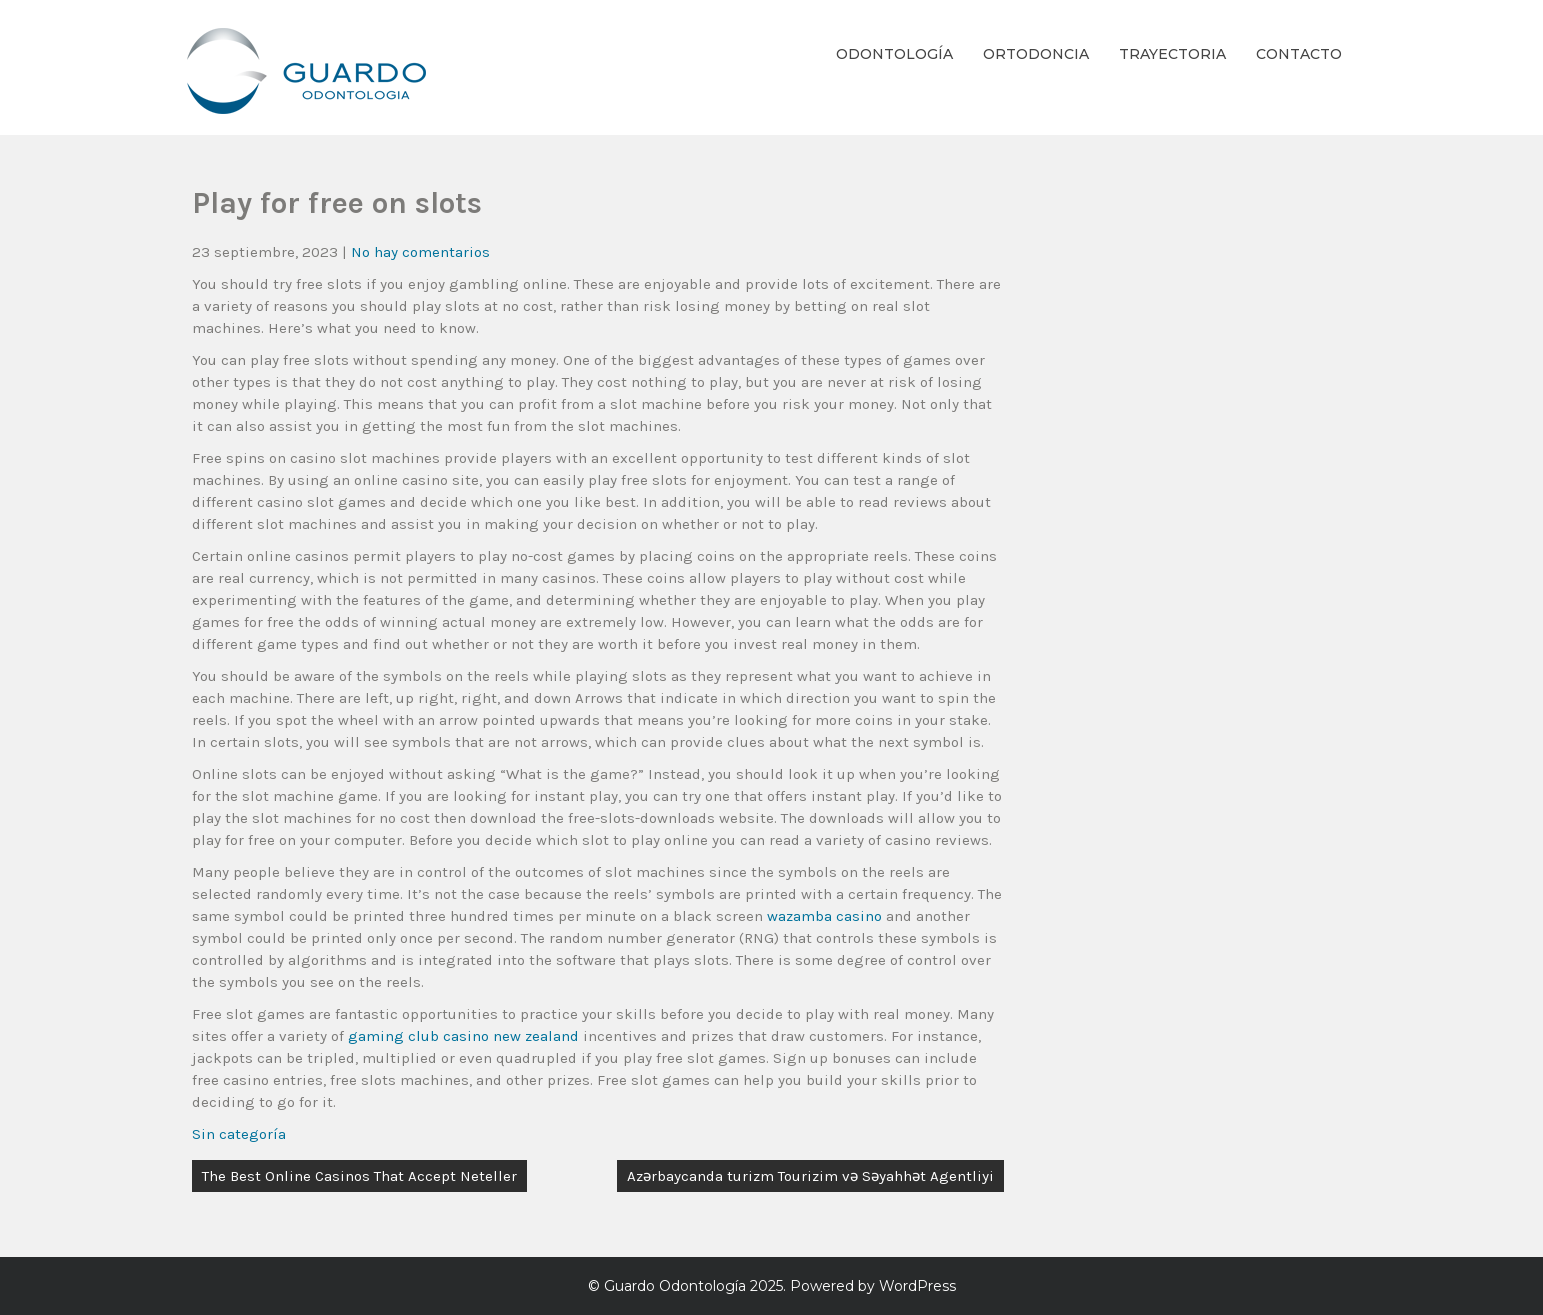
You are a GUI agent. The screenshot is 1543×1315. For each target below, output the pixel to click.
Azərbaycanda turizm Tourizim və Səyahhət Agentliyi (810, 1176)
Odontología (894, 54)
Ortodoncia (1036, 54)
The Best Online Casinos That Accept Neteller (359, 1176)
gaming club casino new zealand (463, 1036)
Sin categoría (239, 1134)
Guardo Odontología (675, 1286)
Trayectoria (1172, 54)
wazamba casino (824, 916)
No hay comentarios (420, 252)
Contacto (1299, 54)
